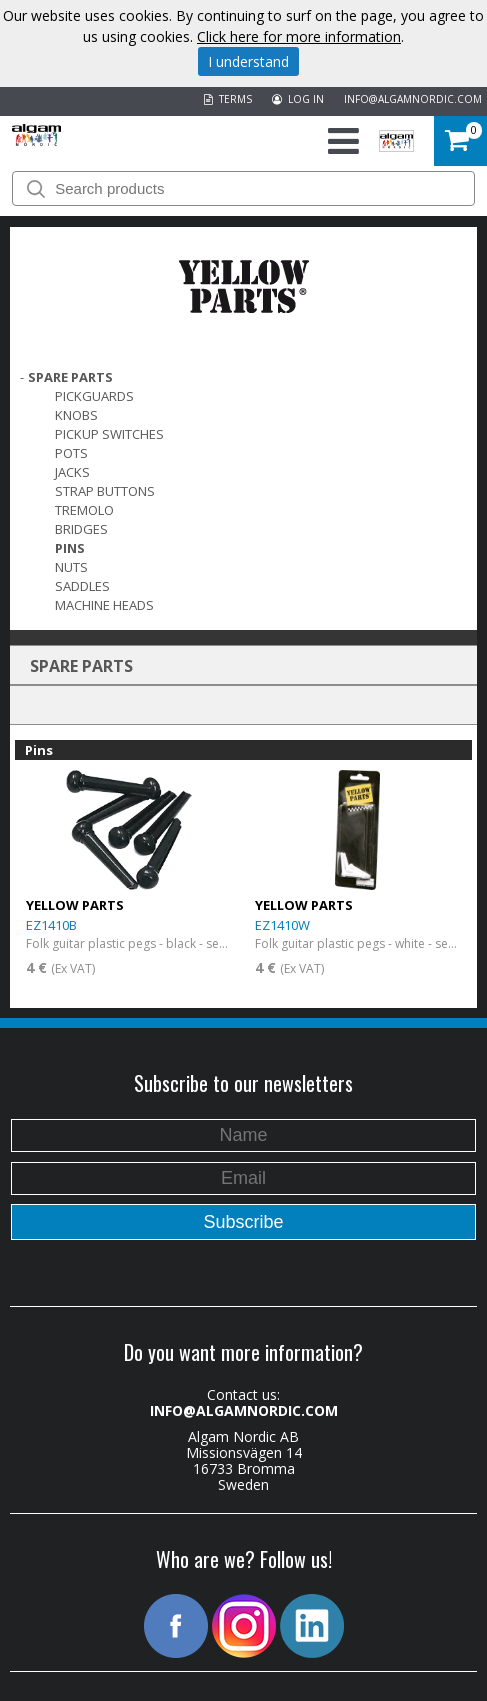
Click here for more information (299, 36)
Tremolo (84, 510)
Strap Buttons (105, 491)
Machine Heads (104, 605)
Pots (71, 453)
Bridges (81, 529)
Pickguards (94, 396)
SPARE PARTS (70, 377)
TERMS (228, 99)
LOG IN (298, 99)
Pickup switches (109, 434)
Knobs (76, 415)
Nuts (71, 567)
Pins (70, 548)
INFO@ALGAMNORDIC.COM (413, 99)
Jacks (72, 472)
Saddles (82, 586)
